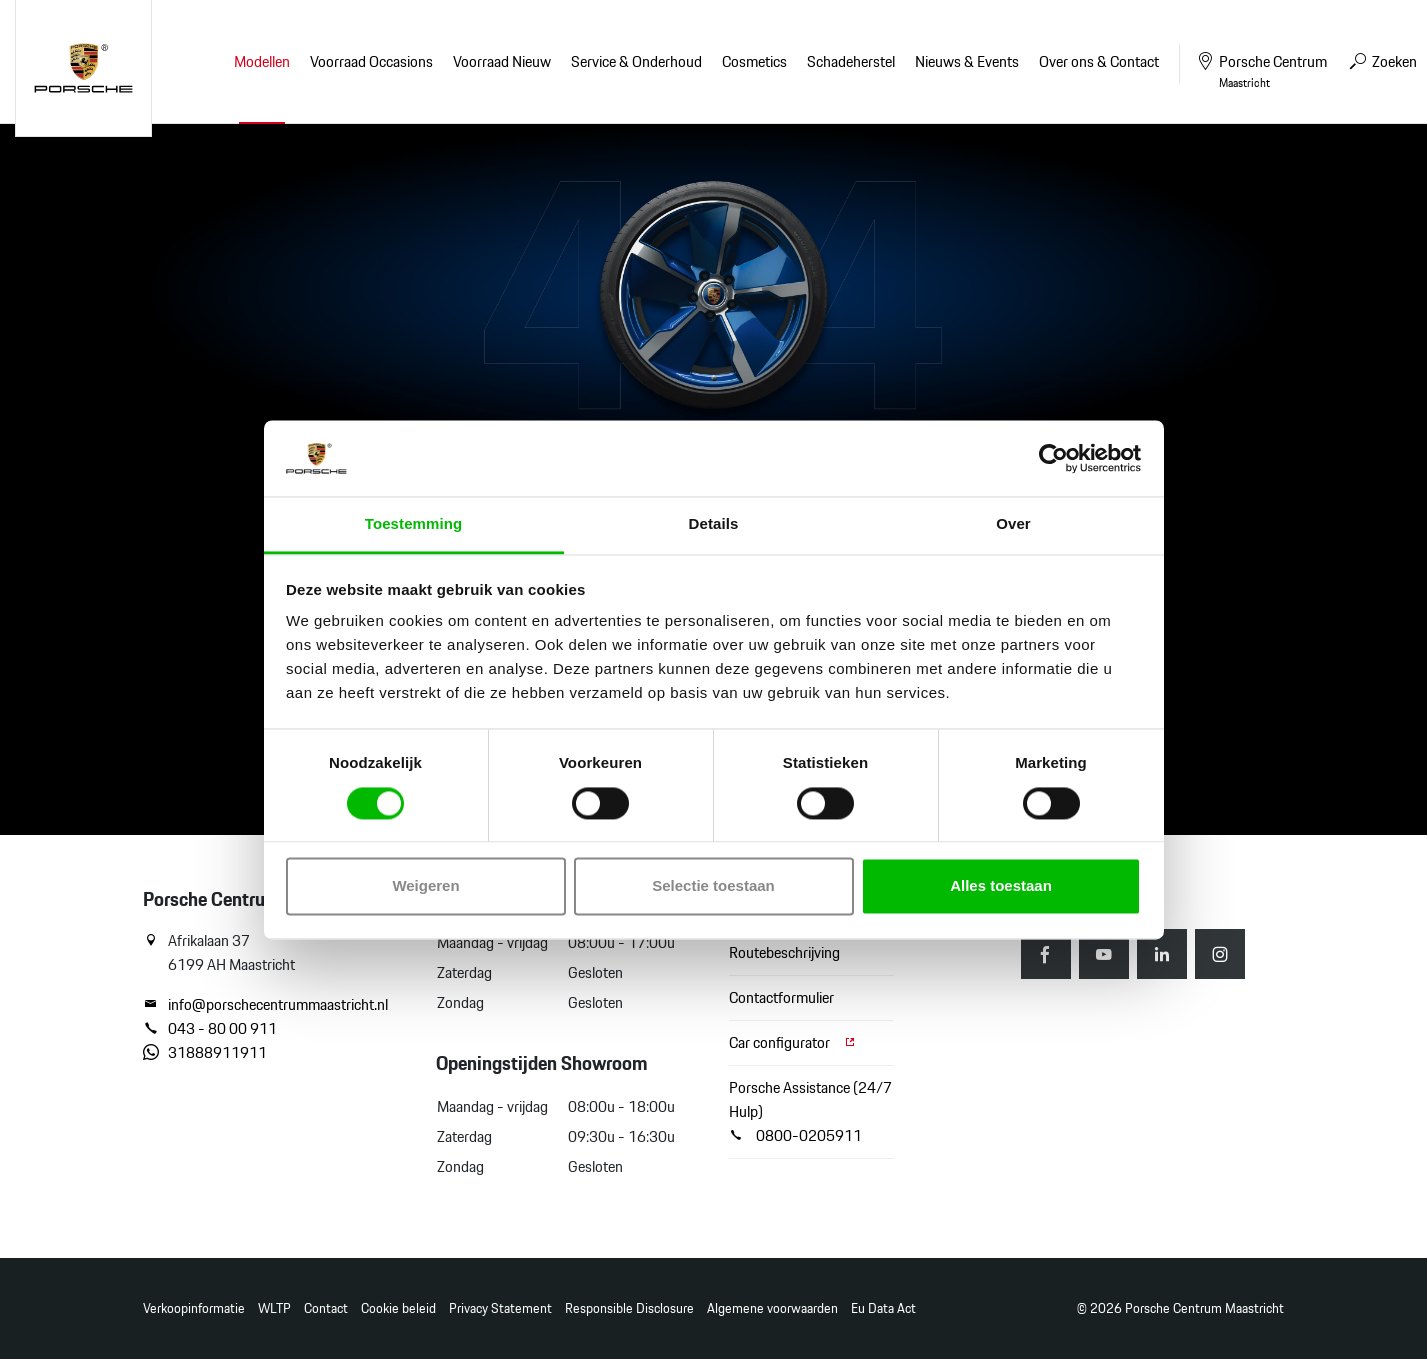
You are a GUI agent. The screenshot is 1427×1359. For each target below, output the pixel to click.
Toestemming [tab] (414, 524)
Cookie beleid (398, 1308)
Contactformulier (781, 997)
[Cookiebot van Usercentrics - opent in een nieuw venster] (1053, 458)
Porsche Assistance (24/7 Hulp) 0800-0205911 (810, 1111)
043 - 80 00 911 (210, 1029)
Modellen (262, 61)
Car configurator (793, 1042)
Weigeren (425, 886)
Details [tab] (714, 524)
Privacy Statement (500, 1308)
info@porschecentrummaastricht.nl (265, 1005)
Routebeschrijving (784, 952)
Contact (326, 1308)
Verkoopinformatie (194, 1308)
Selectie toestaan (713, 886)
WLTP (274, 1308)
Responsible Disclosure (629, 1308)
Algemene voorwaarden (772, 1308)
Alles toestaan (1001, 886)
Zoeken (1382, 61)
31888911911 (205, 1053)
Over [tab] (1013, 524)
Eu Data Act (883, 1308)
